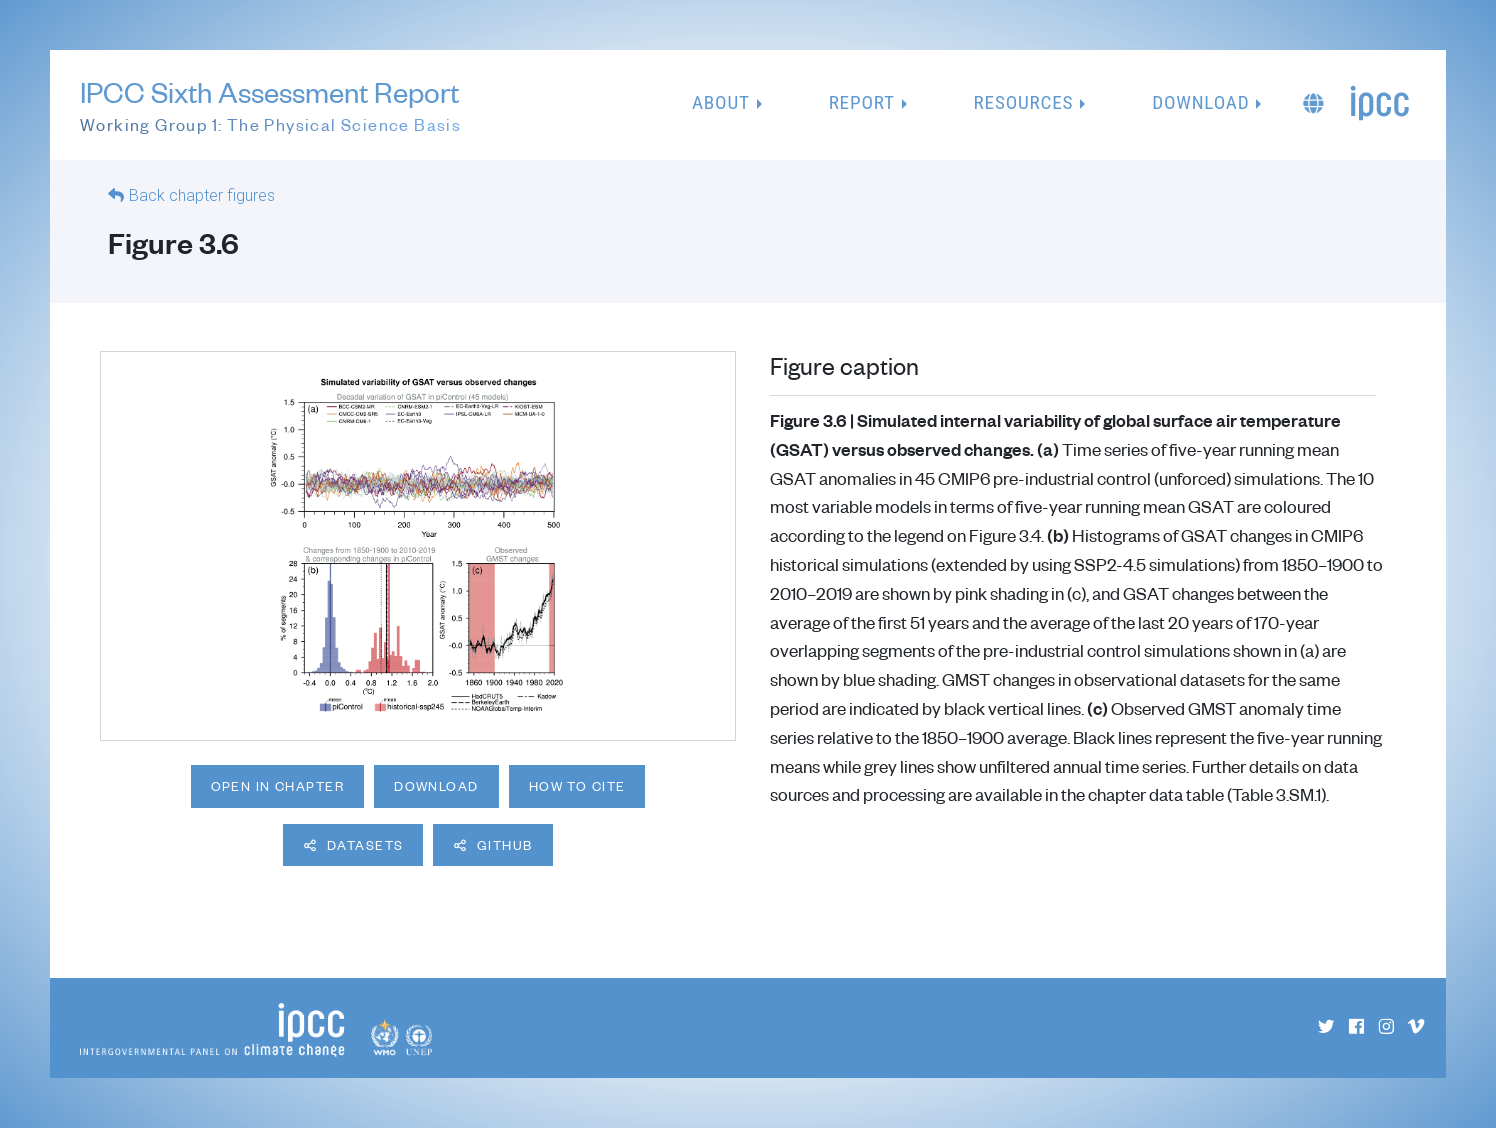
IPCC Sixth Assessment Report (270, 106)
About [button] (721, 102)
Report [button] (862, 102)
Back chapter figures (202, 195)
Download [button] (1200, 102)
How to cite (577, 786)
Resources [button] (1024, 102)
